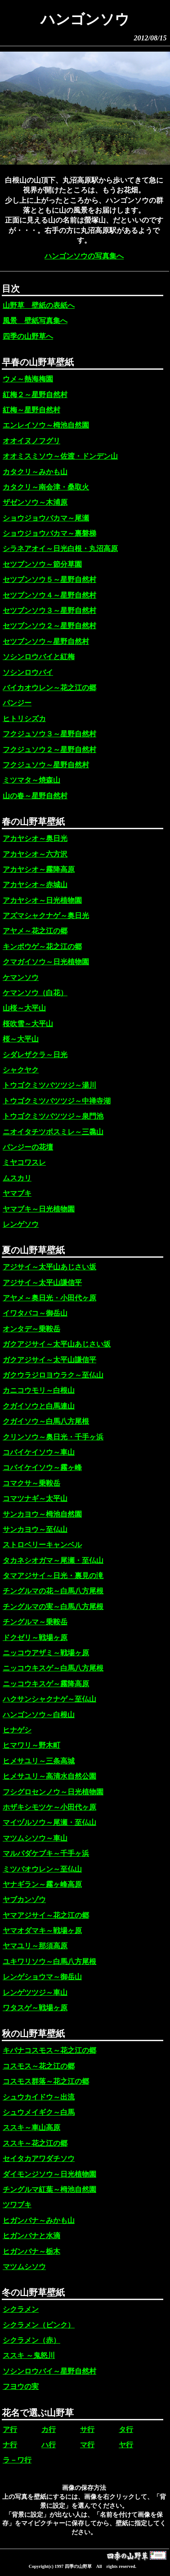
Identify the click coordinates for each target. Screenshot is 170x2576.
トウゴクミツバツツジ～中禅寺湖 (57, 1101)
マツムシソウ (24, 2266)
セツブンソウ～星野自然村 (46, 641)
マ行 (87, 2445)
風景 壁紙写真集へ (35, 320)
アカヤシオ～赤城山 (35, 884)
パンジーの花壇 (28, 1147)
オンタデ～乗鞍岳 (31, 1329)
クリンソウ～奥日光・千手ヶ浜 (53, 1437)
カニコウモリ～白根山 (39, 1390)
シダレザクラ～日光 (35, 1054)
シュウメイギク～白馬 (39, 2112)
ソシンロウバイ (28, 672)
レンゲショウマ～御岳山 (42, 1977)
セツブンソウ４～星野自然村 (49, 595)
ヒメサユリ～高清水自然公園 (49, 1776)
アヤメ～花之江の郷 (35, 931)
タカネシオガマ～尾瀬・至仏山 (53, 1560)
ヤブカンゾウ (24, 1899)
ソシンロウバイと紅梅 (39, 656)
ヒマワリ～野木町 (31, 1745)
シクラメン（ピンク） (39, 2325)
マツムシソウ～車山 (35, 1838)
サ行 (87, 2429)
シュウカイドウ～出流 (39, 2097)
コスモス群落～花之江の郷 (46, 2081)
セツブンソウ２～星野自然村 (49, 626)
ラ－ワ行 (17, 2460)
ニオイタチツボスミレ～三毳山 (53, 1132)
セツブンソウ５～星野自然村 (49, 579)
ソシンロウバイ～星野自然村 (49, 2371)
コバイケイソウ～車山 (39, 1452)
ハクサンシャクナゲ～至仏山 (49, 1699)
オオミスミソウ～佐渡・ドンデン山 (60, 456)
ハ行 (48, 2445)
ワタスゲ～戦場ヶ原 (35, 2008)
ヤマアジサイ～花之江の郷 (46, 1915)
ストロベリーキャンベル (42, 1544)
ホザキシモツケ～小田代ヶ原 (49, 1807)
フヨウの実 (21, 2386)
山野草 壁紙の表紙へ (39, 305)
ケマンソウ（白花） (35, 993)
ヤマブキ (17, 1193)
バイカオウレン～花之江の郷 (49, 687)
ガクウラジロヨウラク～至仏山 (53, 1375)
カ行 (48, 2429)
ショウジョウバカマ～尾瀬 (46, 518)
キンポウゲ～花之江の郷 (42, 946)
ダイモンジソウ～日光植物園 (49, 2174)
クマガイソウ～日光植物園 (46, 962)
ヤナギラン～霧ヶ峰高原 (42, 1884)
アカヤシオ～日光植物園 (42, 900)
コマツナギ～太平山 (35, 1498)
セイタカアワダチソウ (39, 2158)
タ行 (126, 2429)
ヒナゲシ (17, 1730)
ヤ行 (126, 2445)
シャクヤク (21, 1070)
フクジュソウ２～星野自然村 (49, 749)
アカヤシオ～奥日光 (35, 838)
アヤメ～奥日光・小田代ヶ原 (49, 1298)
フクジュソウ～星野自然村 (46, 765)
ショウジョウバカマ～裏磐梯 (49, 533)
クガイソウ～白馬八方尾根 (46, 1421)
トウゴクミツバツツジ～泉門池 (53, 1116)
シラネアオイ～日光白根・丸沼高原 (60, 548)
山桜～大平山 (24, 1008)
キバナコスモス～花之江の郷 (49, 2050)
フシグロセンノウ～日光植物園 (53, 1792)
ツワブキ (17, 2205)
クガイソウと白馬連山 (39, 1406)
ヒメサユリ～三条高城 (39, 1761)
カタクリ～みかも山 (35, 472)
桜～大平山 (21, 1039)
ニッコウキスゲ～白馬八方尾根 (53, 1668)
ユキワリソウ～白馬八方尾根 (49, 1961)
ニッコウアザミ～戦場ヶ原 (46, 1653)
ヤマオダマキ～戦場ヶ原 (42, 1930)
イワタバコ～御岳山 (35, 1313)
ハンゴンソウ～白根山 (39, 1715)
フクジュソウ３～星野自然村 (49, 734)
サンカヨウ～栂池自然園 (42, 1514)
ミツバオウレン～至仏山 (42, 1869)
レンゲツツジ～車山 (35, 1992)
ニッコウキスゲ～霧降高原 (46, 1684)
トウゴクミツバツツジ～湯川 (49, 1085)
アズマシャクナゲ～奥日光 (46, 915)
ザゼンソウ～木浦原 (35, 502)
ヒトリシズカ (24, 718)
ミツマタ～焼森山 (31, 780)
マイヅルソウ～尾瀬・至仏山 (49, 1822)
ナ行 (10, 2445)
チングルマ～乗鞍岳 (35, 1622)
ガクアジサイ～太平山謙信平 (49, 1360)
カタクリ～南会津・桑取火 (46, 487)
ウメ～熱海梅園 (28, 379)
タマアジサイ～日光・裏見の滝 (53, 1575)
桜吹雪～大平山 (28, 1024)
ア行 (10, 2429)
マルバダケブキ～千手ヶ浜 (46, 1853)
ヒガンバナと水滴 (31, 2235)
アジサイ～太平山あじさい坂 (49, 1267)
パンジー (17, 703)
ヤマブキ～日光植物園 (39, 1209)
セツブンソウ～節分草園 (42, 564)
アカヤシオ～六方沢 (35, 854)
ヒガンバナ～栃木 (31, 2251)
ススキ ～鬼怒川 (29, 2355)
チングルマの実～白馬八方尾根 (53, 1606)
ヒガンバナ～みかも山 (39, 2220)
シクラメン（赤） (31, 2340)
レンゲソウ (21, 1224)
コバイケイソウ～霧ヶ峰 (42, 1467)
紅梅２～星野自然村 (35, 394)
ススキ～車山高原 (31, 2127)
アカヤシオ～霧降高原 (39, 869)
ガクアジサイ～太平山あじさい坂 (57, 1344)
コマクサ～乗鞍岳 (31, 1483)
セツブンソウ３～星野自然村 (49, 610)
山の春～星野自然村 (35, 796)
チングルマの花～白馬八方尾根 (53, 1591)
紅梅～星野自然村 (31, 410)
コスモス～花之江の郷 (39, 2066)
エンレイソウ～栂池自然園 (46, 425)
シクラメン (21, 2309)
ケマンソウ (21, 977)
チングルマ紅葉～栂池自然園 (49, 2189)
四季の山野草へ (28, 336)
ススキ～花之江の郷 (35, 2143)
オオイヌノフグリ (31, 441)
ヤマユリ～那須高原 (35, 1946)
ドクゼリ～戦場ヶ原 (35, 1637)
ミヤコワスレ (24, 1162)
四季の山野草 (78, 2566)
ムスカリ (17, 1178)
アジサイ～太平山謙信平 (42, 1282)
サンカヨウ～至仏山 (35, 1529)
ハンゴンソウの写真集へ (84, 256)
